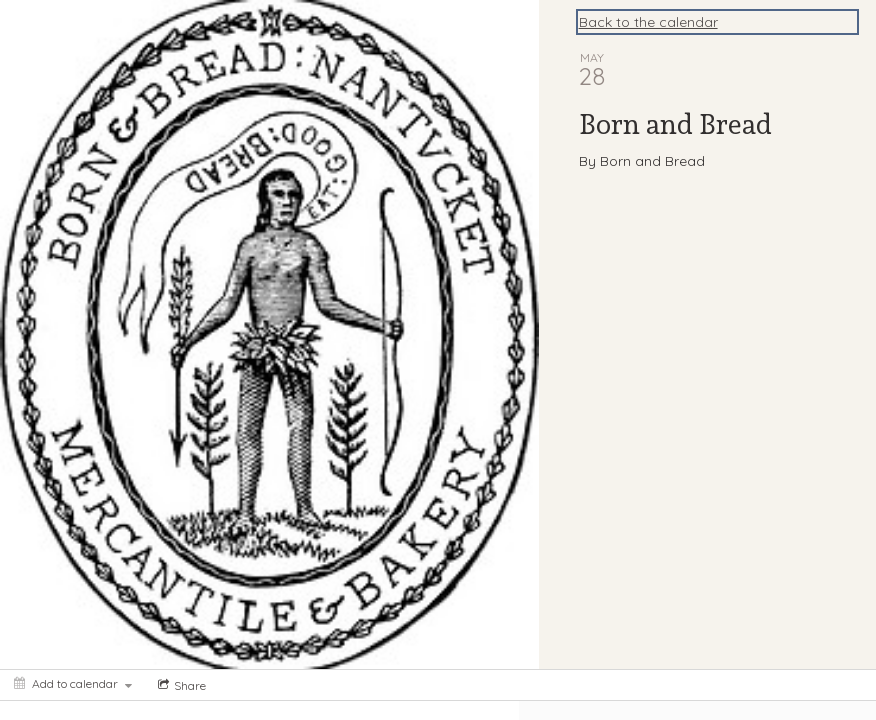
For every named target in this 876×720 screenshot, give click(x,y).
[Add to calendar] (73, 683)
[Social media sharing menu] (180, 685)
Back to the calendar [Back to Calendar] (648, 22)
